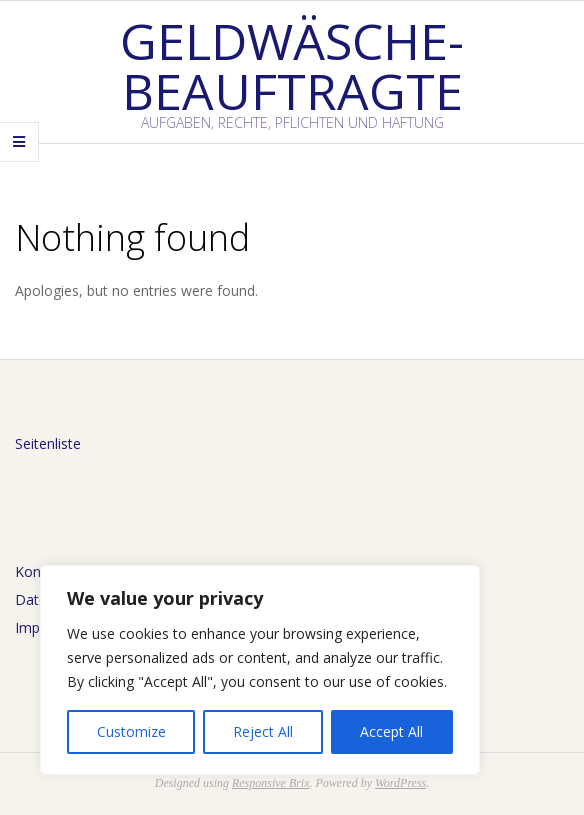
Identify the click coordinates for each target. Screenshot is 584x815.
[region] (260, 670)
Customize (131, 731)
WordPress (400, 783)
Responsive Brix (271, 783)
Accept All (391, 731)
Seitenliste (48, 443)
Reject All (263, 731)
